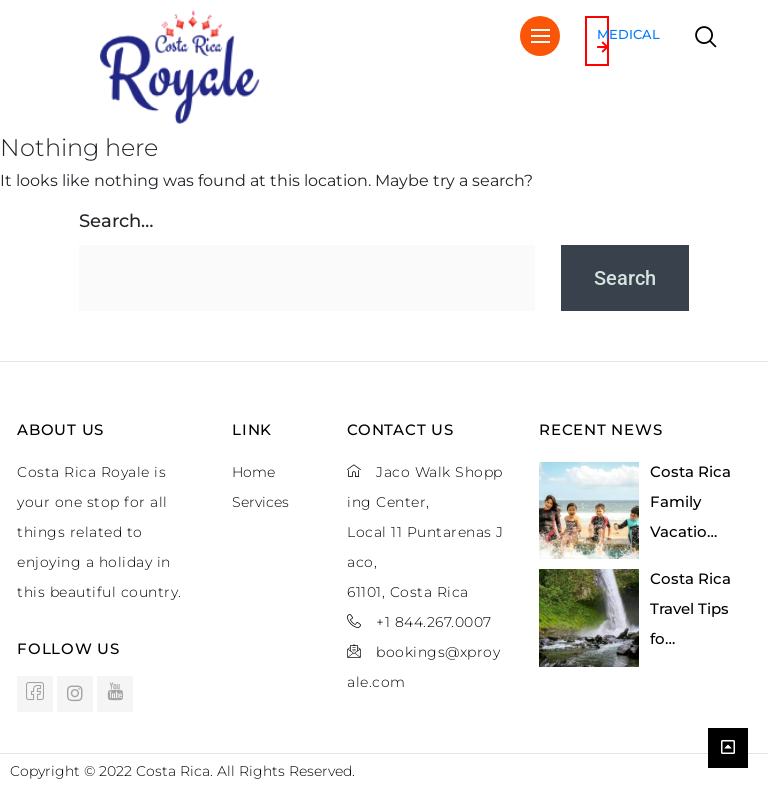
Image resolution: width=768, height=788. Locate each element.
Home (253, 472)
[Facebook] (35, 694)
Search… (116, 221)
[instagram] (75, 694)
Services (260, 502)
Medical (628, 40)
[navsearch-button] (706, 39)
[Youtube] (115, 694)
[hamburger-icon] (540, 36)
